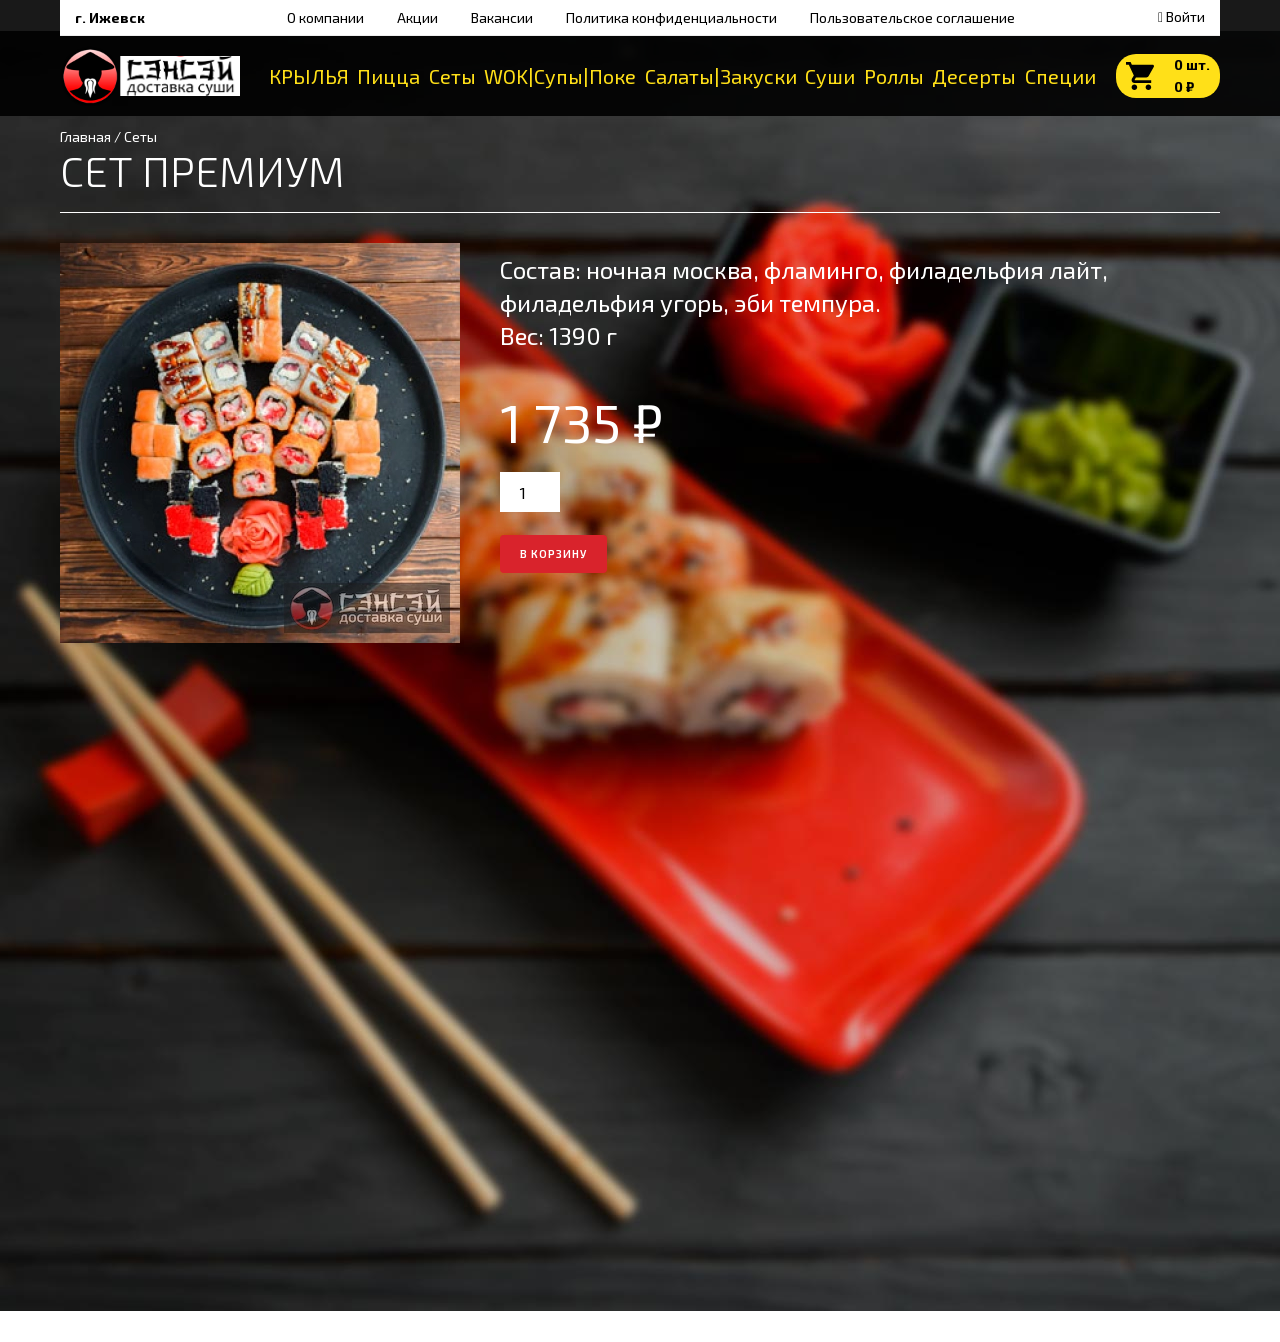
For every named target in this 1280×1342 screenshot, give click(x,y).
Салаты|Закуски (721, 76)
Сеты (452, 76)
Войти (1181, 16)
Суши (830, 76)
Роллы (894, 76)
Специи (1060, 76)
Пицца (388, 76)
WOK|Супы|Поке (560, 76)
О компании (325, 17)
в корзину (553, 553)
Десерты (974, 76)
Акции (417, 17)
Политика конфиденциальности (671, 17)
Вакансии (502, 17)
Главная (85, 136)
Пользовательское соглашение (912, 17)
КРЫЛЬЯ (309, 76)
